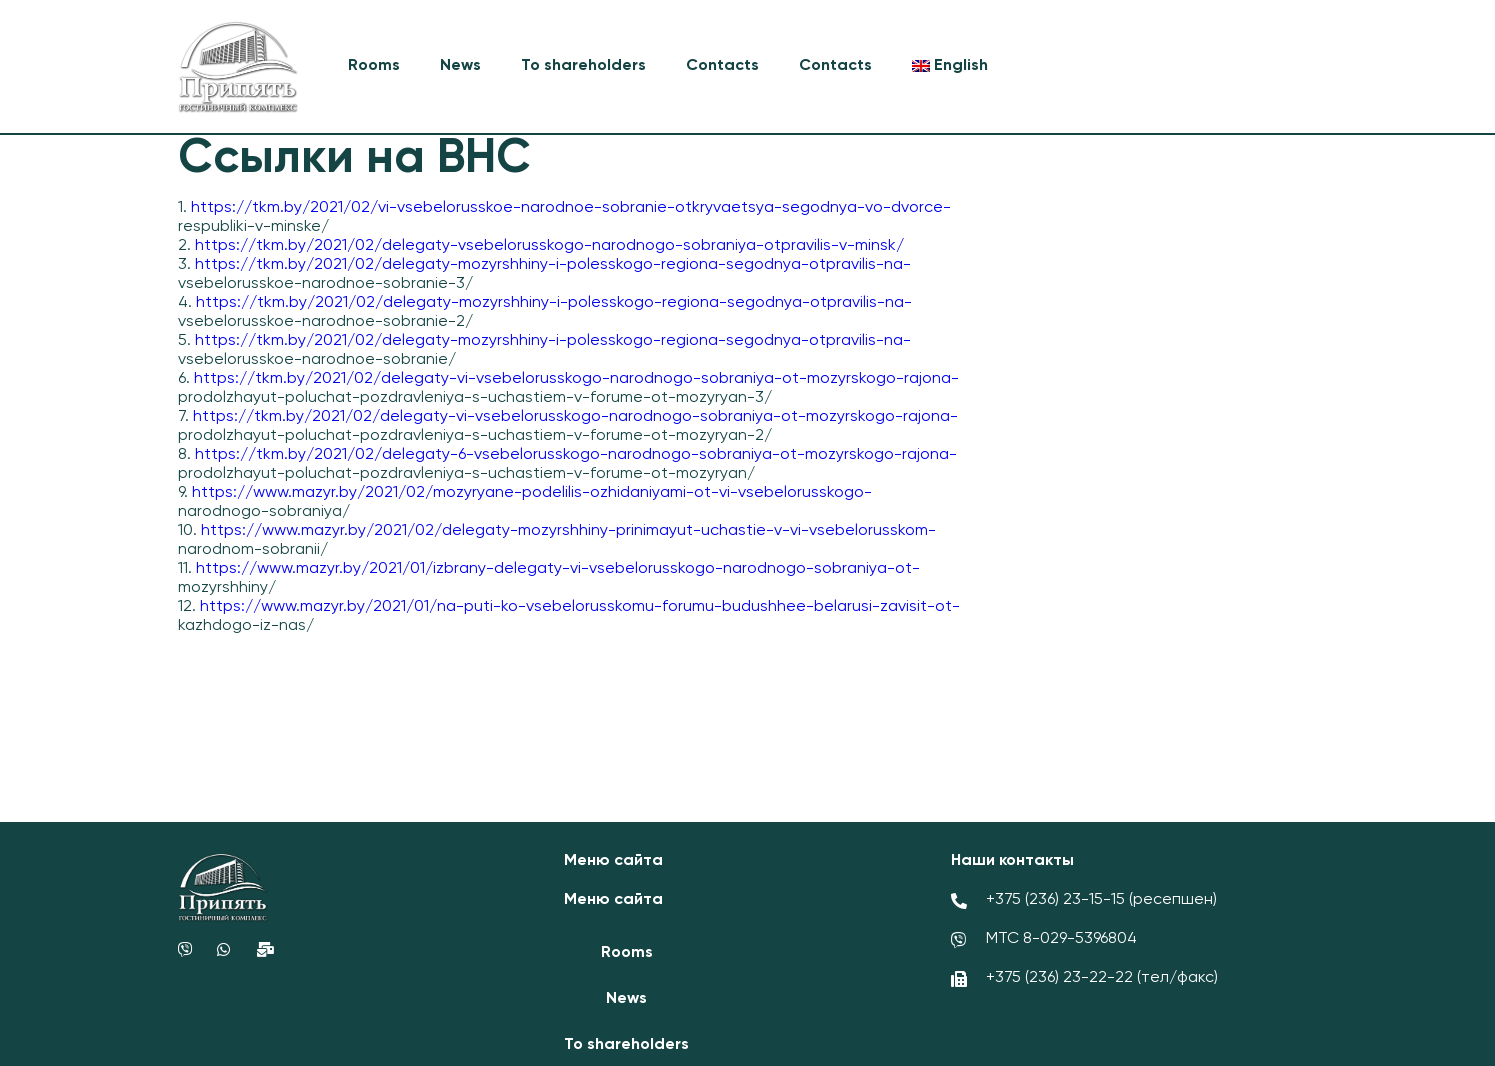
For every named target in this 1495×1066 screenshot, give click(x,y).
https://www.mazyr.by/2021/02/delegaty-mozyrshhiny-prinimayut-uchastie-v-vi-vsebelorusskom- (568, 531)
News (460, 66)
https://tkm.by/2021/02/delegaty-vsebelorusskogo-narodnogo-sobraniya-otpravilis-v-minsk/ (549, 246)
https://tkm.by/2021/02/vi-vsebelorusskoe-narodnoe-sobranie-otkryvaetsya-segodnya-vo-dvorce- (571, 208)
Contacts (722, 66)
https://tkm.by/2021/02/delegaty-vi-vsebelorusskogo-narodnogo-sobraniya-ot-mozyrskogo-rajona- (576, 379)
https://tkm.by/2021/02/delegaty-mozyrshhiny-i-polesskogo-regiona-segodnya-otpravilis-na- (553, 265)
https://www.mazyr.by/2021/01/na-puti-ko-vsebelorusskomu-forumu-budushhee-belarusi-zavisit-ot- (580, 607)
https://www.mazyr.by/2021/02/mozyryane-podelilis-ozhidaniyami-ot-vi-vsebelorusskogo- (532, 493)
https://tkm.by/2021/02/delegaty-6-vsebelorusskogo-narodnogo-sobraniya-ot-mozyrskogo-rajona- (576, 455)
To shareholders (583, 66)
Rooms (374, 66)
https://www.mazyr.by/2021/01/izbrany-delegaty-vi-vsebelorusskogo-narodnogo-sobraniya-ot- (558, 569)
